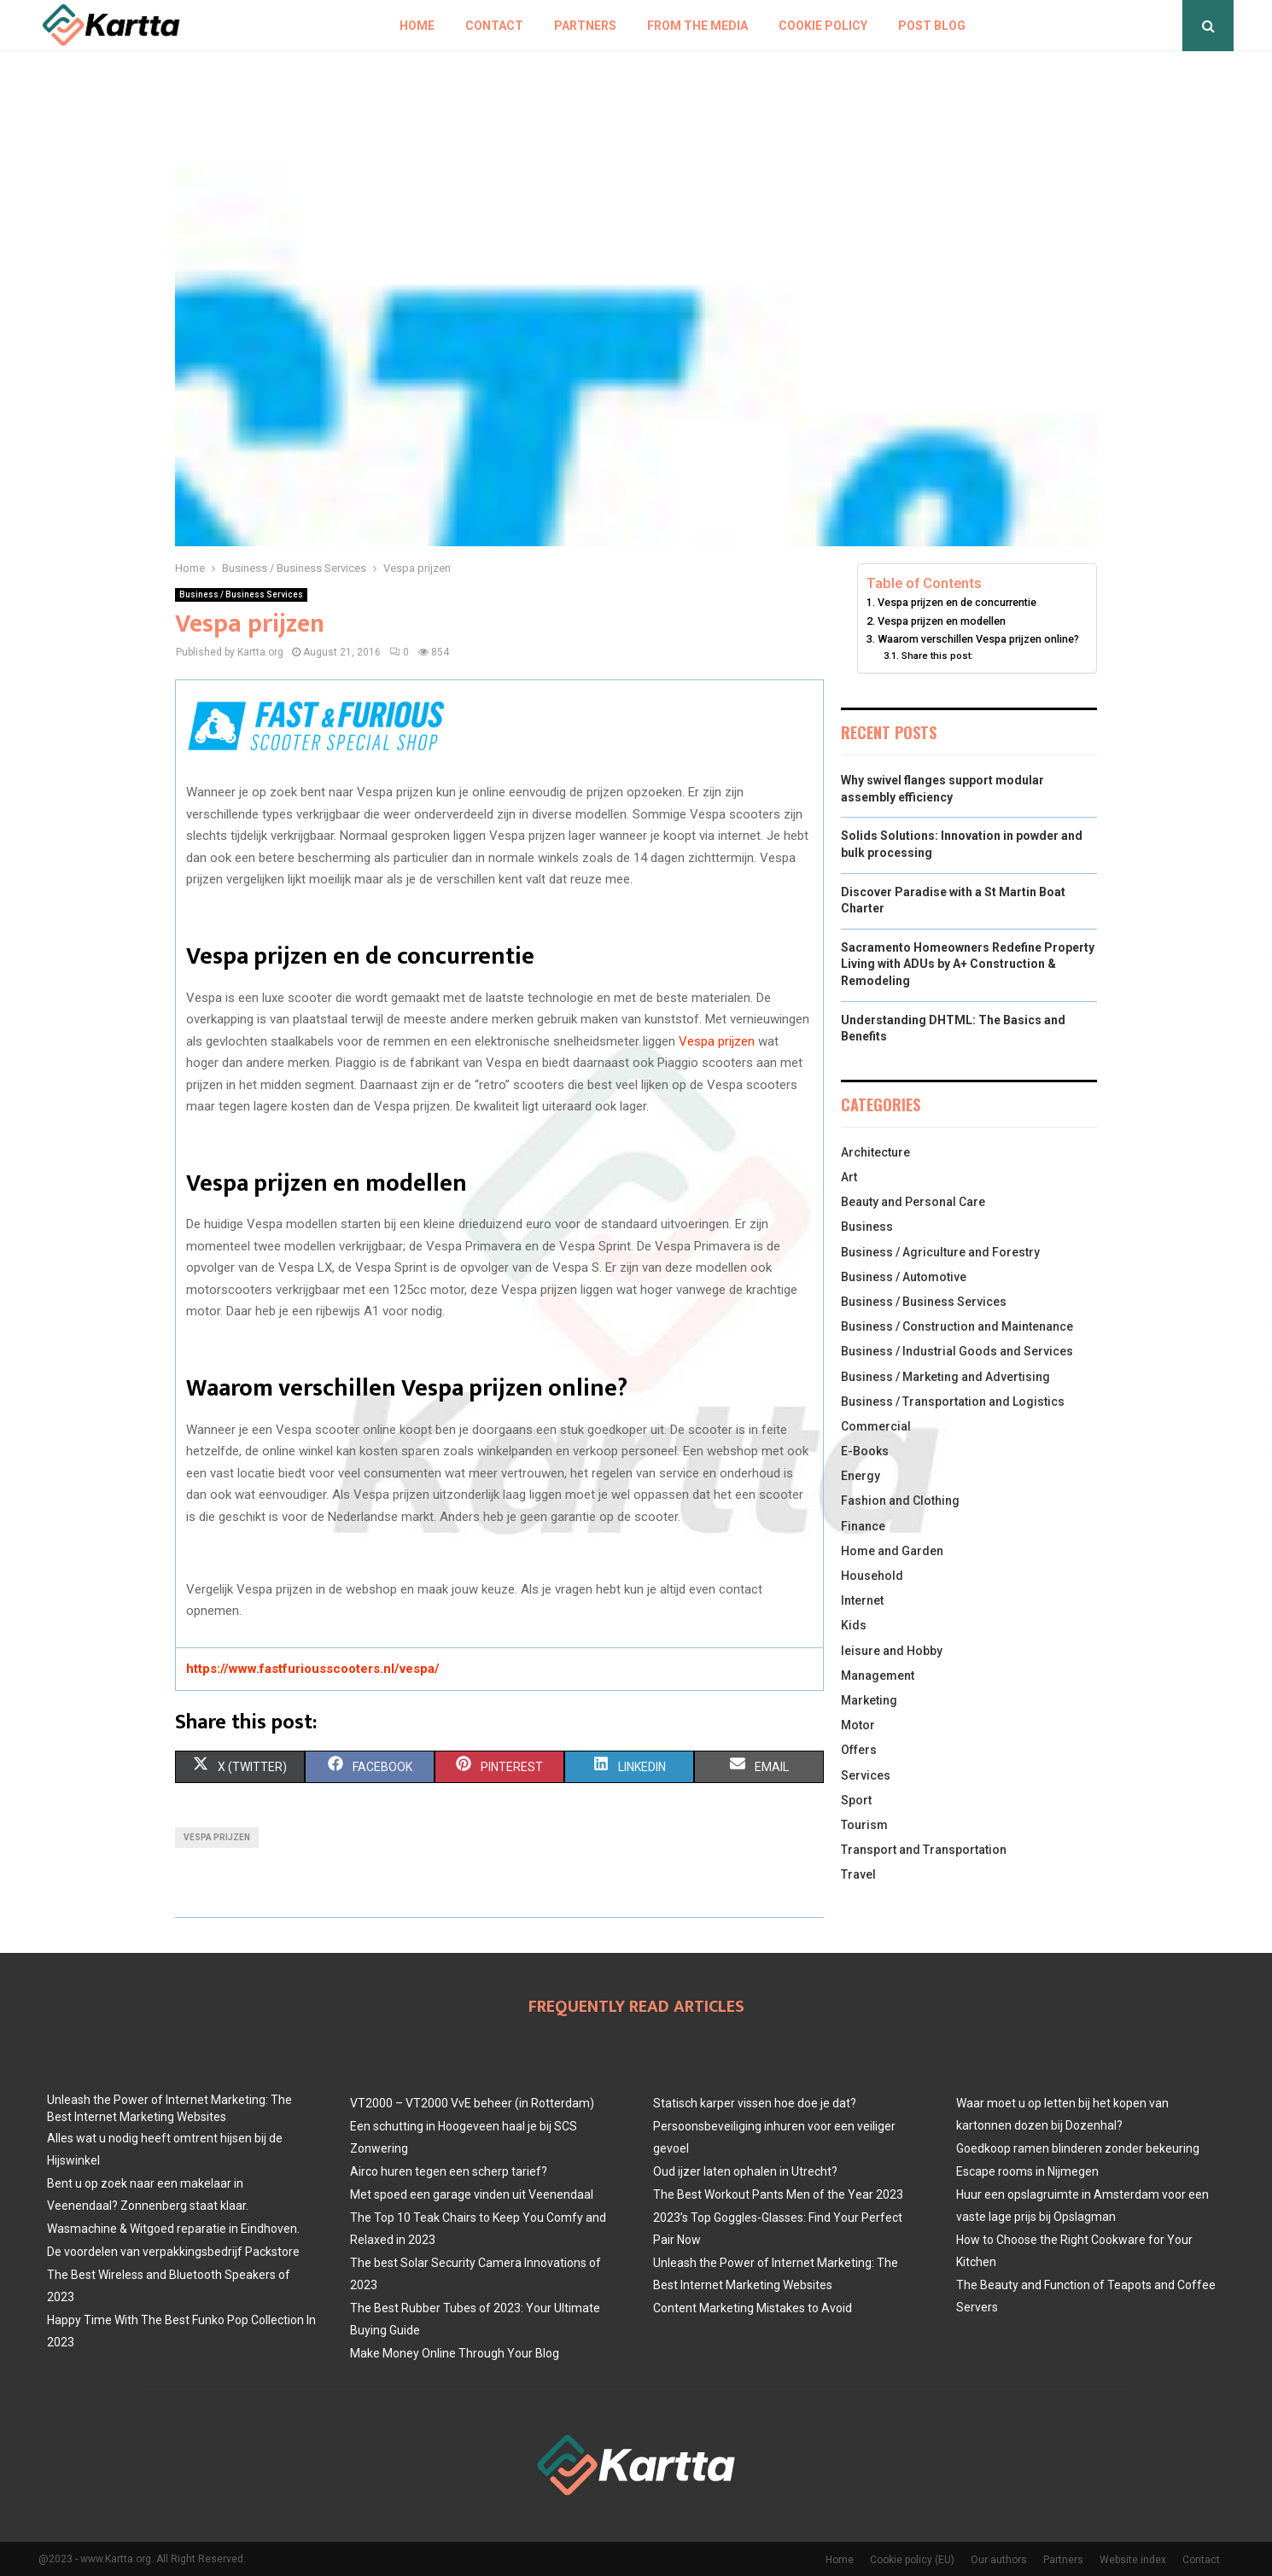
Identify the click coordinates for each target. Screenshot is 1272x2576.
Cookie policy (823, 25)
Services (865, 1775)
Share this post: (937, 655)
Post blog (932, 25)
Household (872, 1575)
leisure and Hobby (891, 1651)
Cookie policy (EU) (912, 2560)
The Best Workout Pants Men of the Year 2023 (778, 2194)
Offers (859, 1750)
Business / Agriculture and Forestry (940, 1252)
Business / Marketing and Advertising (945, 1377)
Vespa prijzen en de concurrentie (957, 602)
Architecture (875, 1152)
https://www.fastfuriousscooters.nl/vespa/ (313, 1668)
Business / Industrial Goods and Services (957, 1351)
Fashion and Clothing (900, 1500)
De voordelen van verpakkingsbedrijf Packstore (173, 2251)
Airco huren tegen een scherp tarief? (448, 2171)
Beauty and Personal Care (913, 1202)
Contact (494, 25)
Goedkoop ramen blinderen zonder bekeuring (1077, 2148)
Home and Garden (892, 1551)
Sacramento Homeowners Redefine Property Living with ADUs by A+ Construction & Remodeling (967, 964)
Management (877, 1675)
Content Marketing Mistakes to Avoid (752, 2308)
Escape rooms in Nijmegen (1027, 2171)
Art (849, 1177)
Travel (858, 1874)
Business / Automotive (903, 1277)
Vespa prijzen (717, 1041)
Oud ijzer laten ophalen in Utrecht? (745, 2171)
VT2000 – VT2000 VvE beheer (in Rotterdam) (472, 2103)
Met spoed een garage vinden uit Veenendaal (471, 2194)
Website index (1133, 2560)
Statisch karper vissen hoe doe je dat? (754, 2103)
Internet (862, 1600)
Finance (863, 1526)
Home (417, 25)
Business (867, 1226)
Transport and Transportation (924, 1849)
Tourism (864, 1825)
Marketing (869, 1700)
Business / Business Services (241, 594)
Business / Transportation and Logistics (953, 1401)
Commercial (876, 1426)
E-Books (865, 1451)
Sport (856, 1800)
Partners (585, 25)
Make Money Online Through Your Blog (454, 2353)
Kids (853, 1625)
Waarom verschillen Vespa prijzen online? (978, 638)
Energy (860, 1476)
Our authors (999, 2560)
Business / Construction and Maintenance (957, 1326)
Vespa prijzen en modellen (942, 621)
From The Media (697, 25)
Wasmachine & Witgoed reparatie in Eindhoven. (173, 2228)
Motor (858, 1725)
